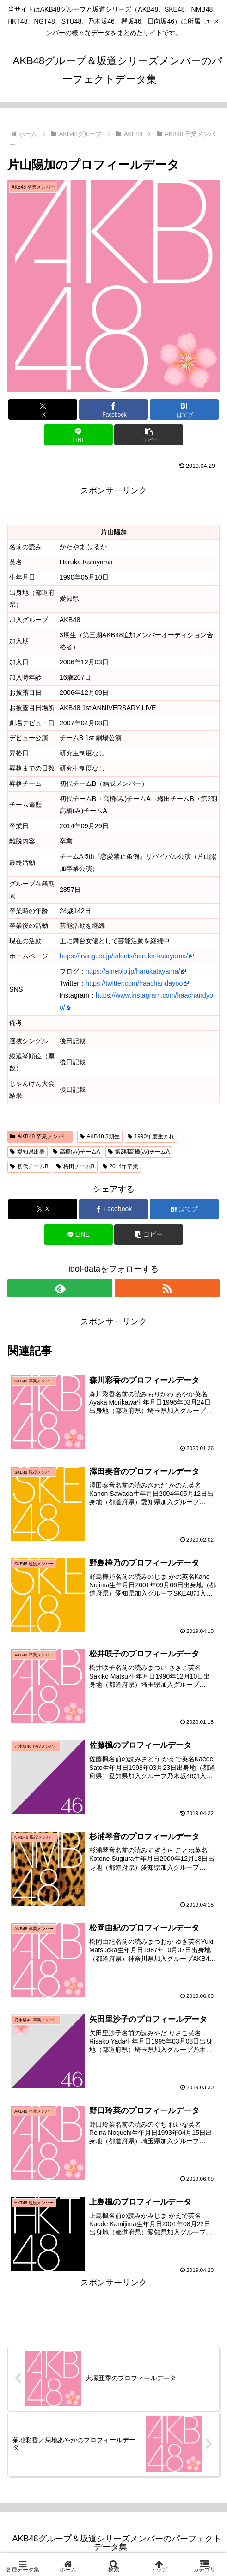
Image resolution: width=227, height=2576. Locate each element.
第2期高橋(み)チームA (139, 1151)
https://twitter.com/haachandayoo (134, 983)
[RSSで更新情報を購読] (167, 1288)
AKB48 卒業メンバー (40, 1136)
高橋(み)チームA (76, 1151)
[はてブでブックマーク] (184, 409)
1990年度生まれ (151, 1136)
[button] (148, 434)
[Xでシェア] (42, 409)
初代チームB (29, 1166)
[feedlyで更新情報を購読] (59, 1288)
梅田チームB (75, 1166)
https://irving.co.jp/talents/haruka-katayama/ (124, 956)
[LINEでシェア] (78, 434)
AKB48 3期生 (100, 1136)
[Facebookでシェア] (113, 409)
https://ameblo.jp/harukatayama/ (133, 971)
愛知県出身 (27, 1151)
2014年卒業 (121, 1166)
